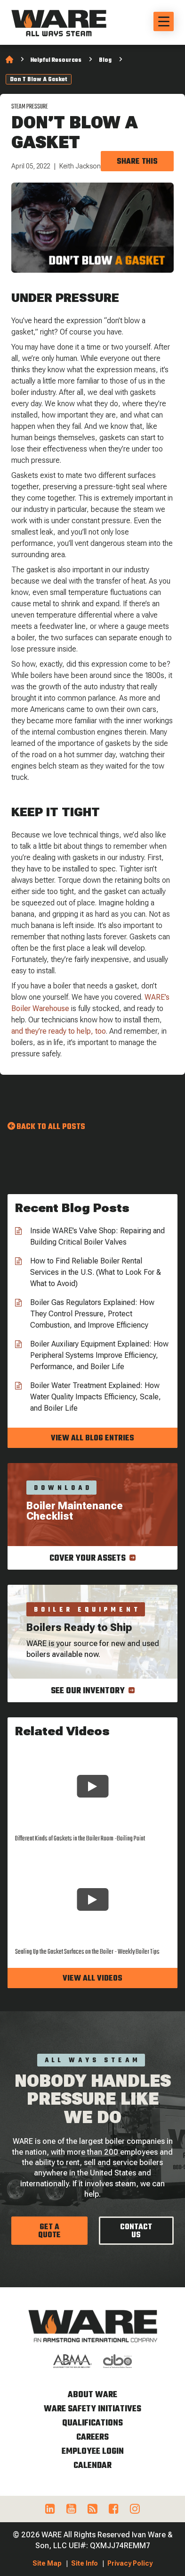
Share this (137, 162)
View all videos (92, 1979)
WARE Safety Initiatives (92, 2409)
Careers (92, 2437)
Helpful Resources (56, 60)
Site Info (84, 2563)
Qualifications (92, 2423)
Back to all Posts (50, 1127)
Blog (105, 60)
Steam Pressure (29, 106)
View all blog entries (92, 1438)
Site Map (47, 2563)
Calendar (92, 2466)
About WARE (92, 2395)
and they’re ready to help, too (58, 1031)
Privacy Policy (130, 2563)
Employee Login (93, 2452)
